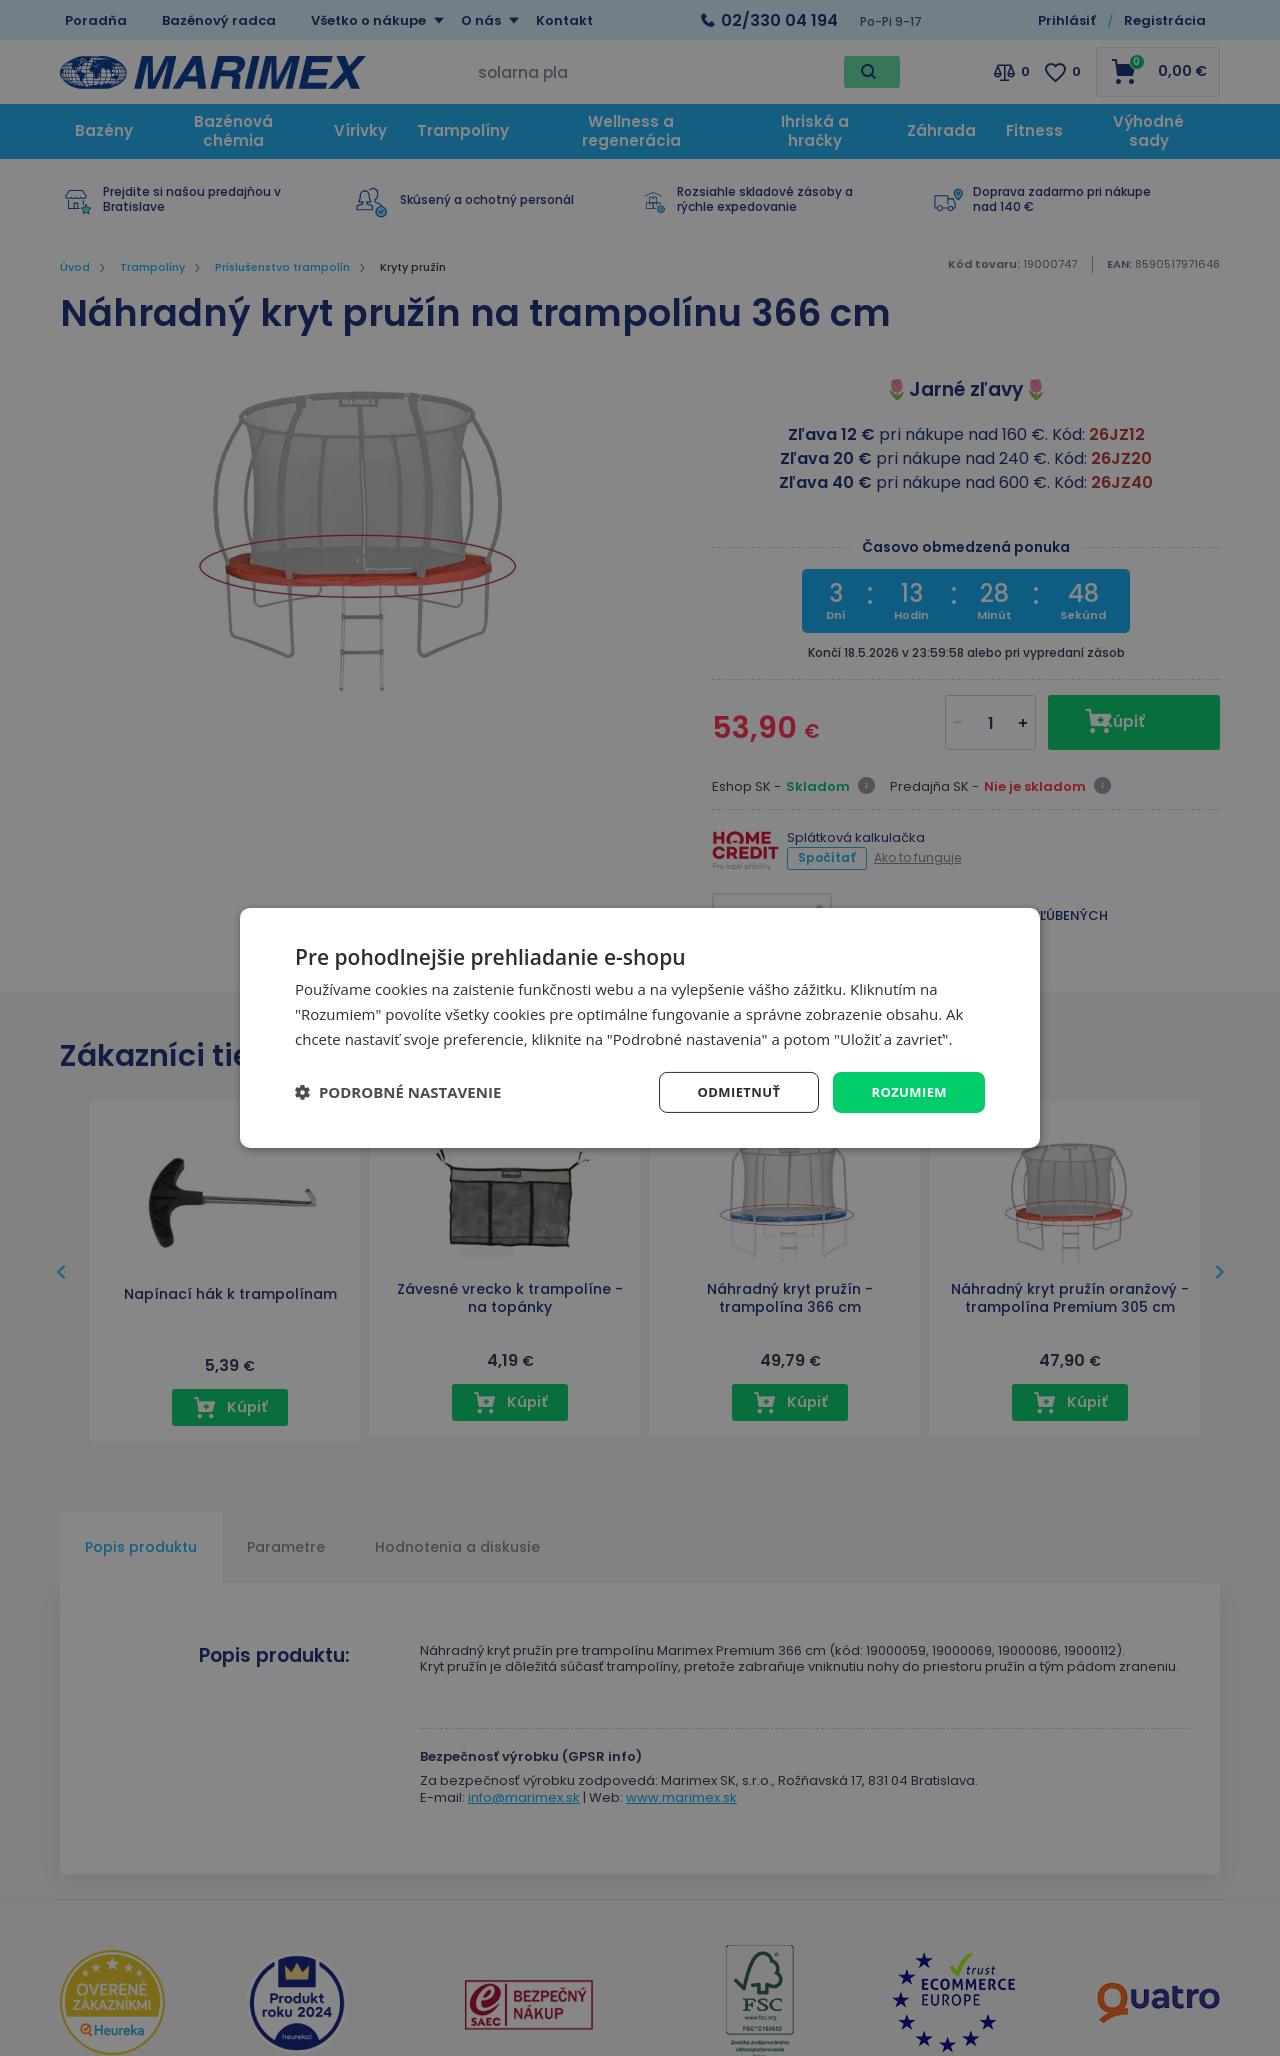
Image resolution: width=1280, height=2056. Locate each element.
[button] (398, 1092)
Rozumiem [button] (906, 1091)
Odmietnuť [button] (730, 1091)
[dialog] (640, 1027)
